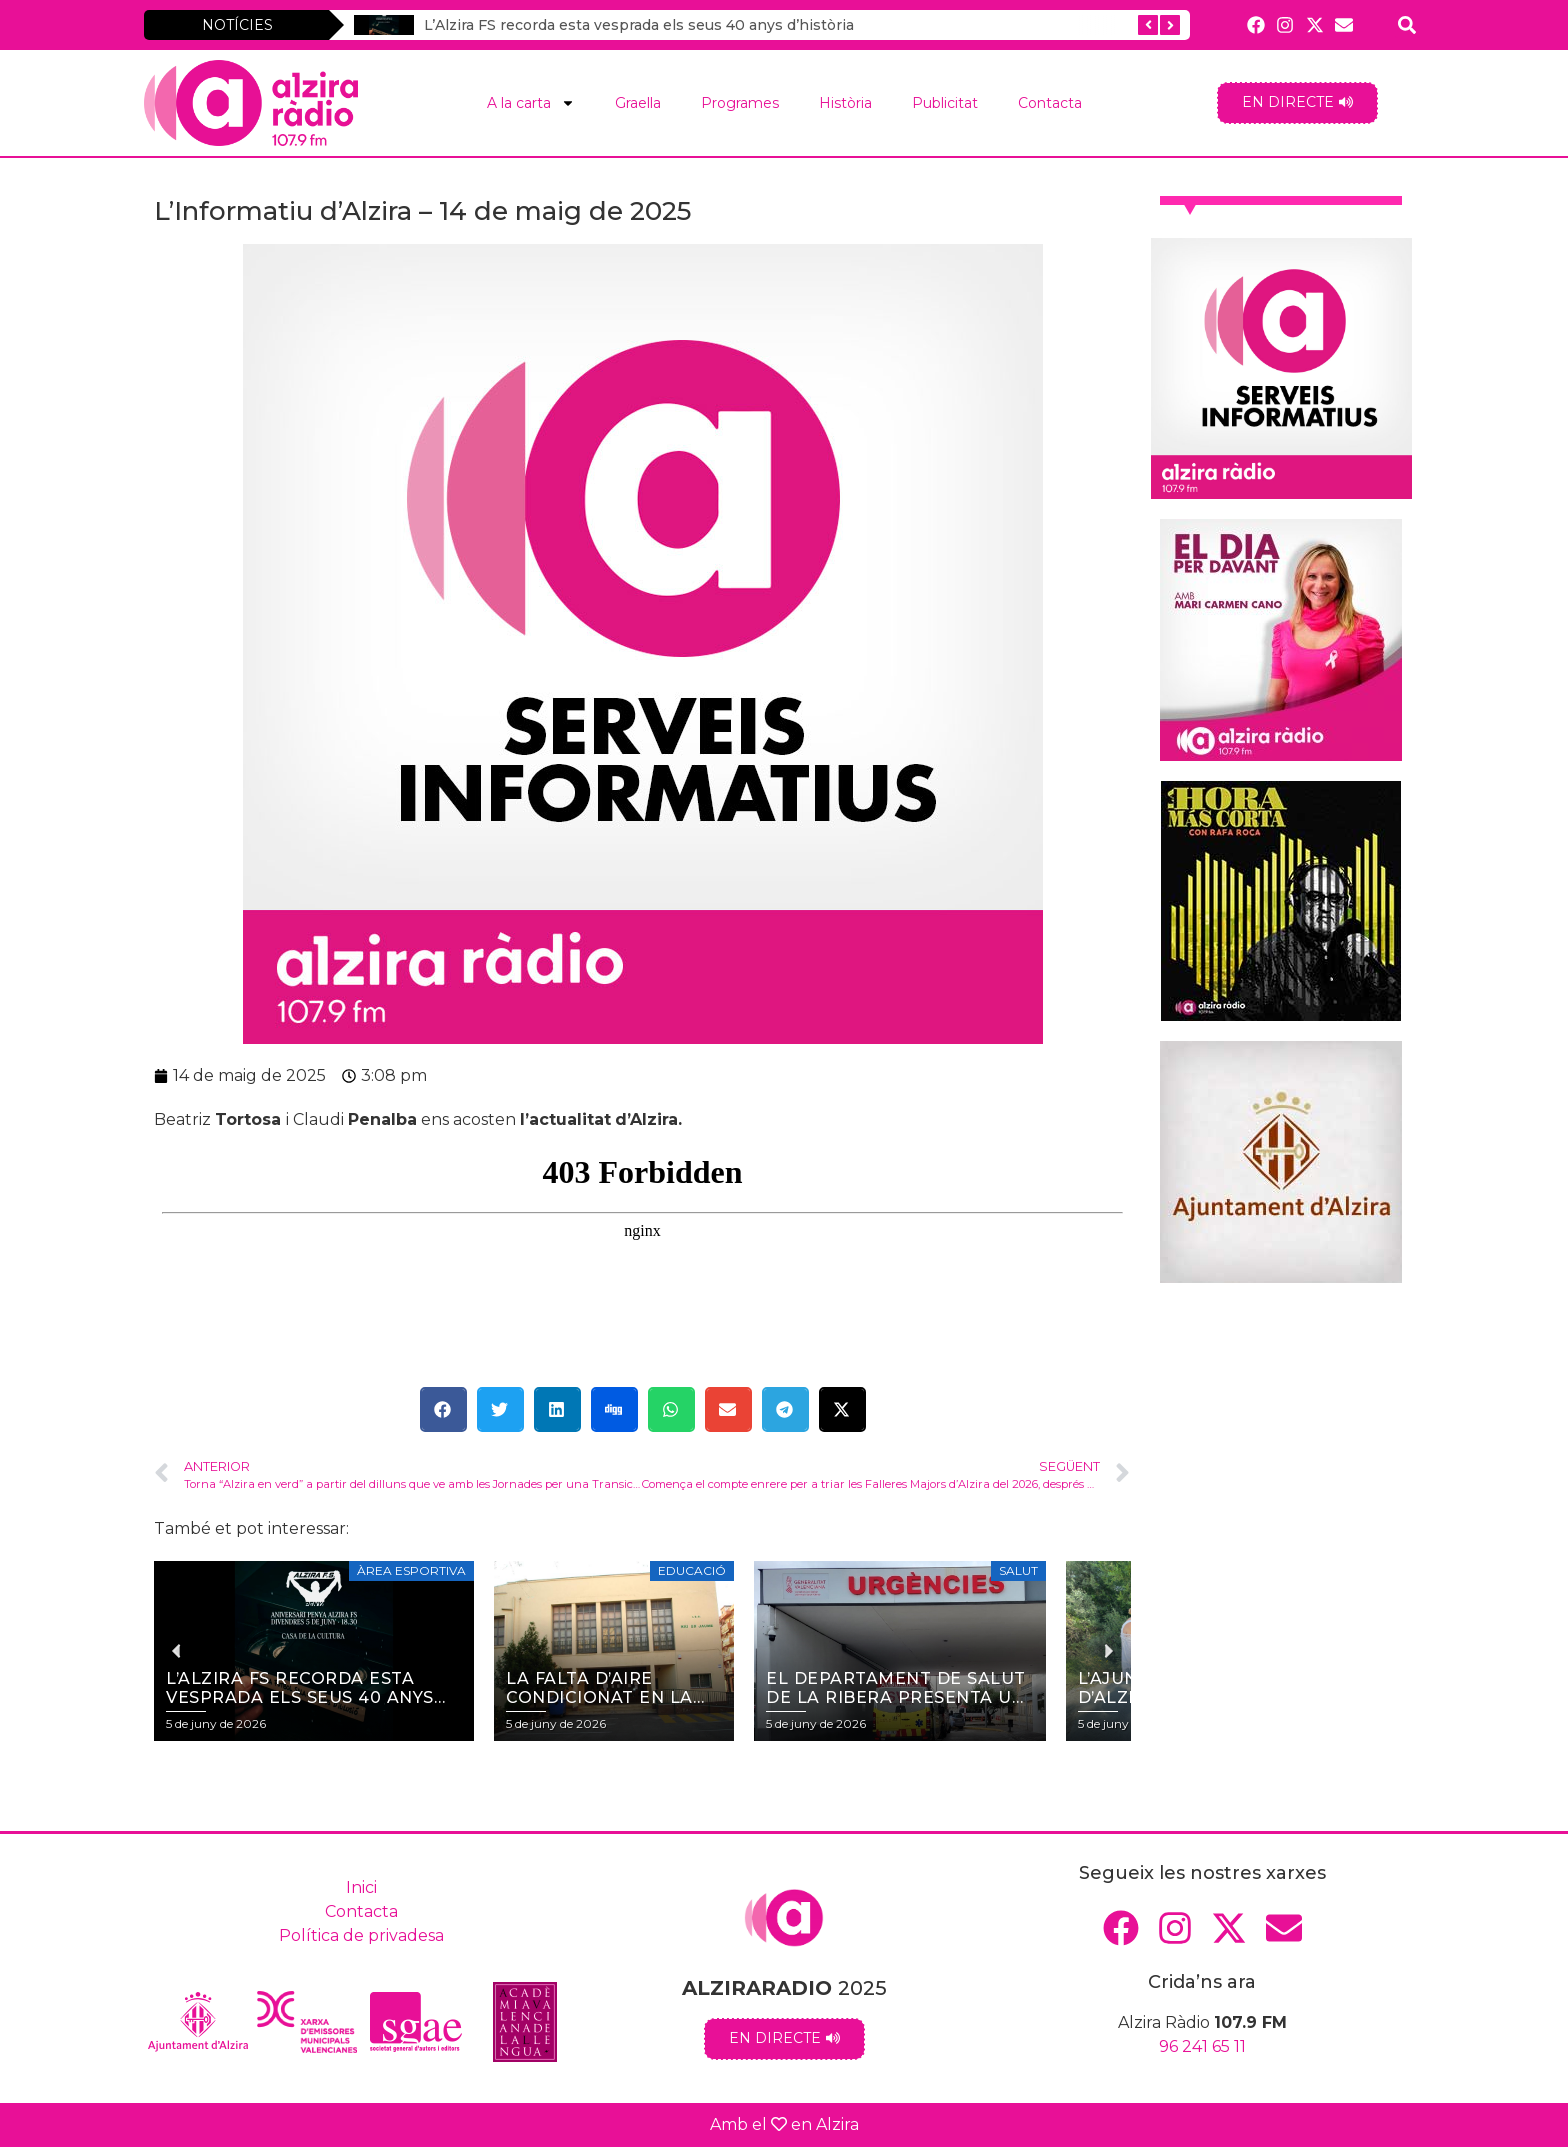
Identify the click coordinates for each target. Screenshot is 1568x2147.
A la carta (531, 103)
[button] (443, 1409)
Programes (740, 103)
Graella (638, 103)
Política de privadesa (361, 1935)
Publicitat (945, 103)
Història (845, 103)
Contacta (1050, 103)
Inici (361, 1887)
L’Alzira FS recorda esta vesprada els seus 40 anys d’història (639, 25)
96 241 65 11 (1202, 2046)
